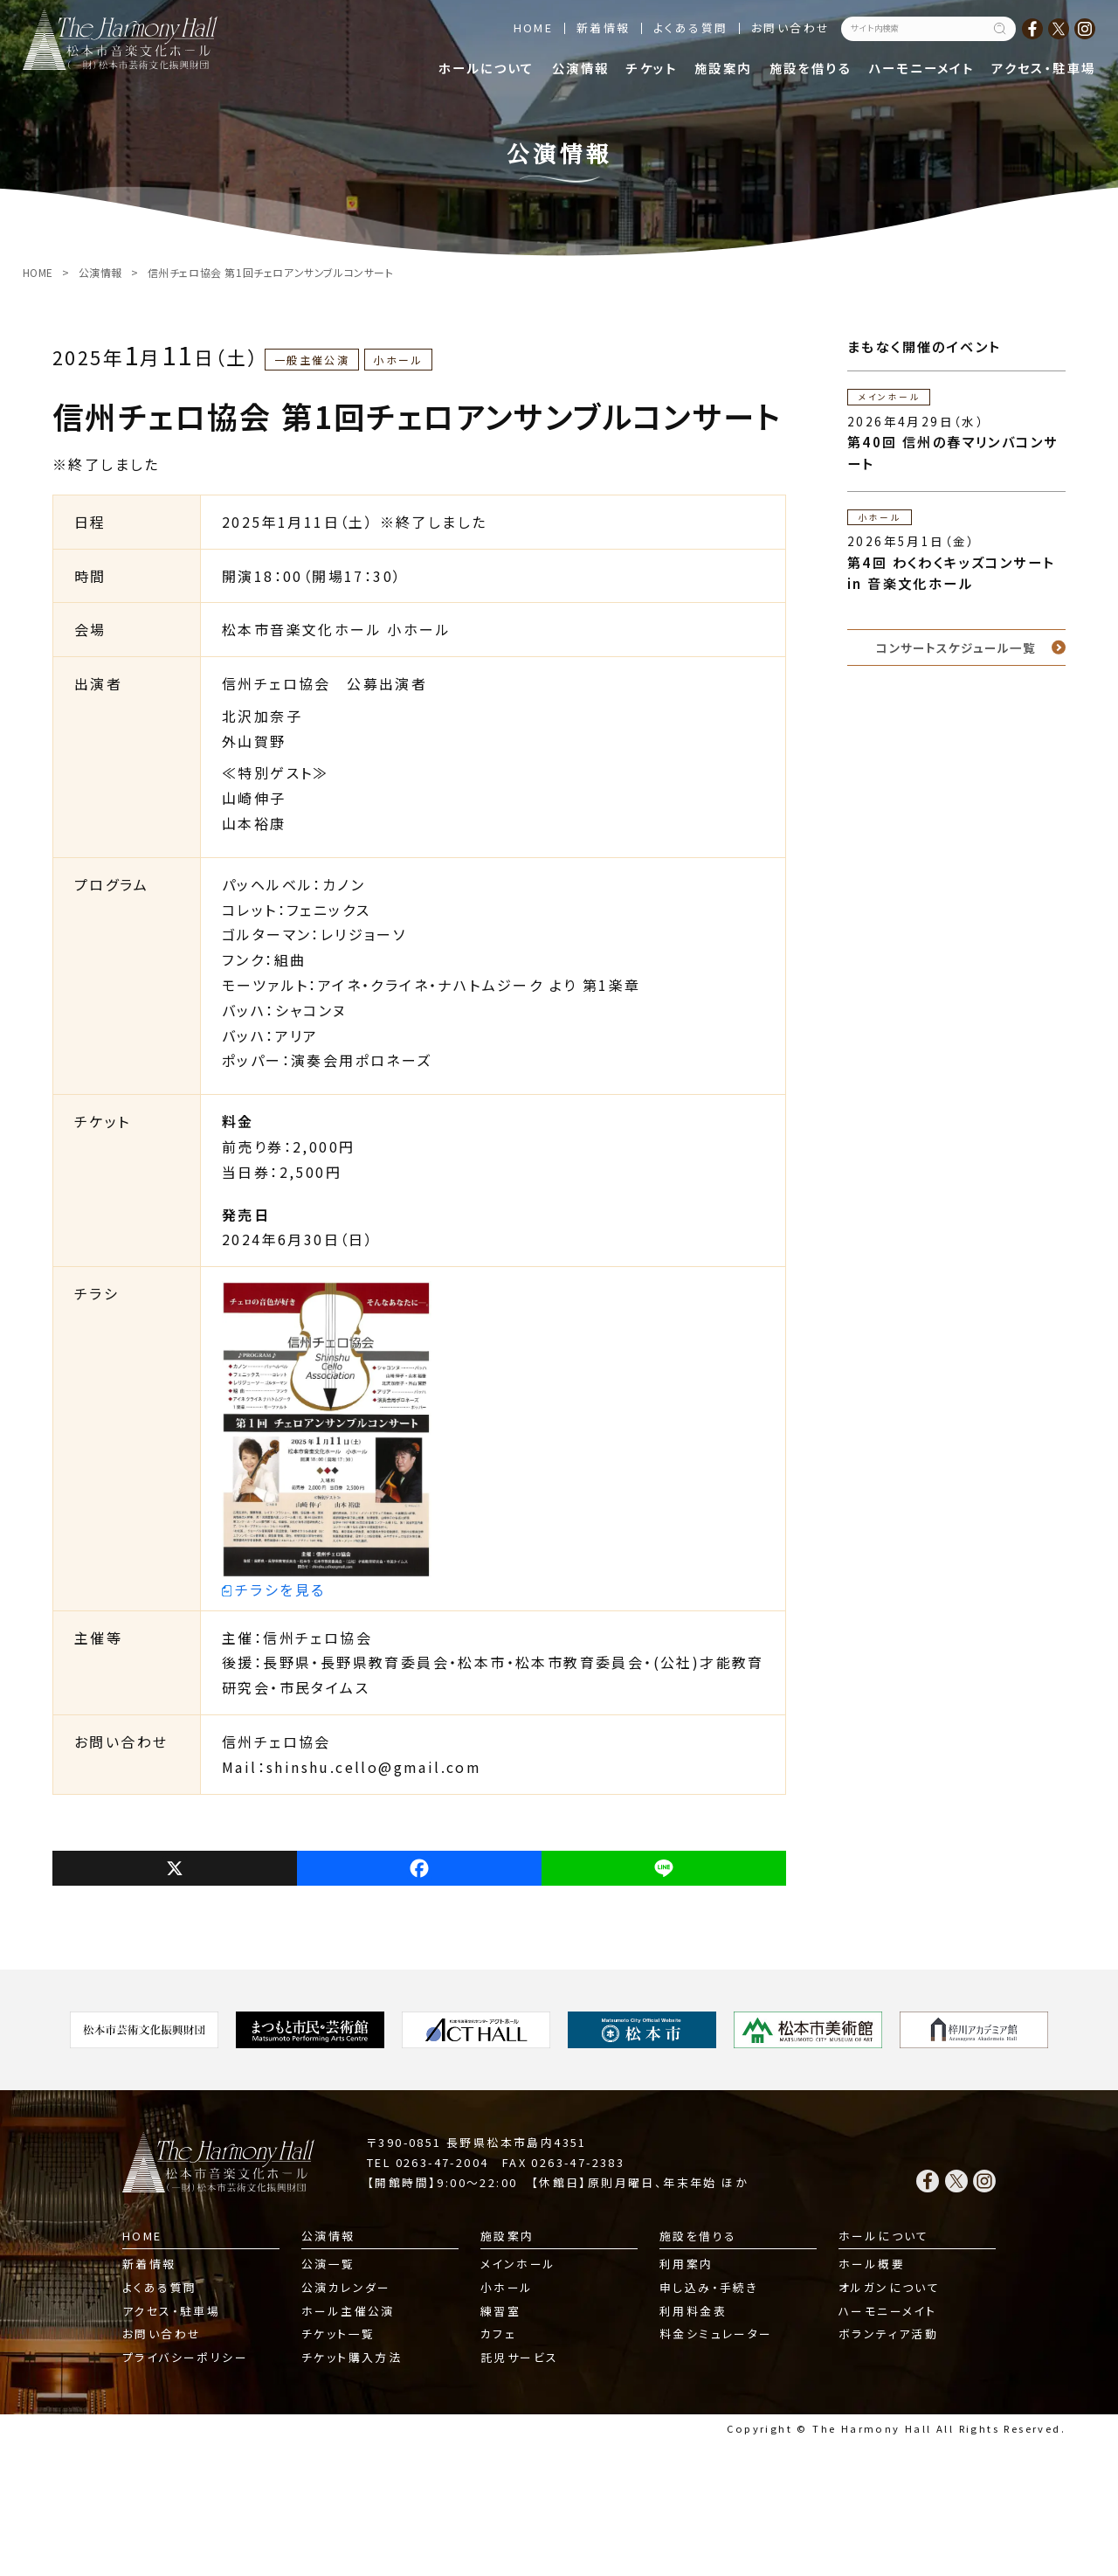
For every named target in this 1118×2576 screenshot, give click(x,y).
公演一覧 (328, 2263)
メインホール (518, 2263)
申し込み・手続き (708, 2287)
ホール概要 (871, 2263)
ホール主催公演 (348, 2310)
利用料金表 (693, 2310)
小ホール (507, 2287)
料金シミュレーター (716, 2333)
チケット (651, 68)
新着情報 (603, 27)
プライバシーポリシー (185, 2357)
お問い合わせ (790, 27)
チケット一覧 (338, 2333)
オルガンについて (889, 2287)
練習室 (500, 2310)
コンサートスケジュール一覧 (956, 647)
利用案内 (686, 2263)
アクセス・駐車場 (1043, 68)
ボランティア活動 (888, 2333)
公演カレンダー (346, 2287)
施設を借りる (810, 68)
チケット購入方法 (351, 2357)
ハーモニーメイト (921, 68)
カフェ (498, 2333)
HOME (534, 27)
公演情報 (581, 68)
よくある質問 (690, 27)
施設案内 (723, 68)
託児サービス (519, 2357)
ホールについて (486, 68)
